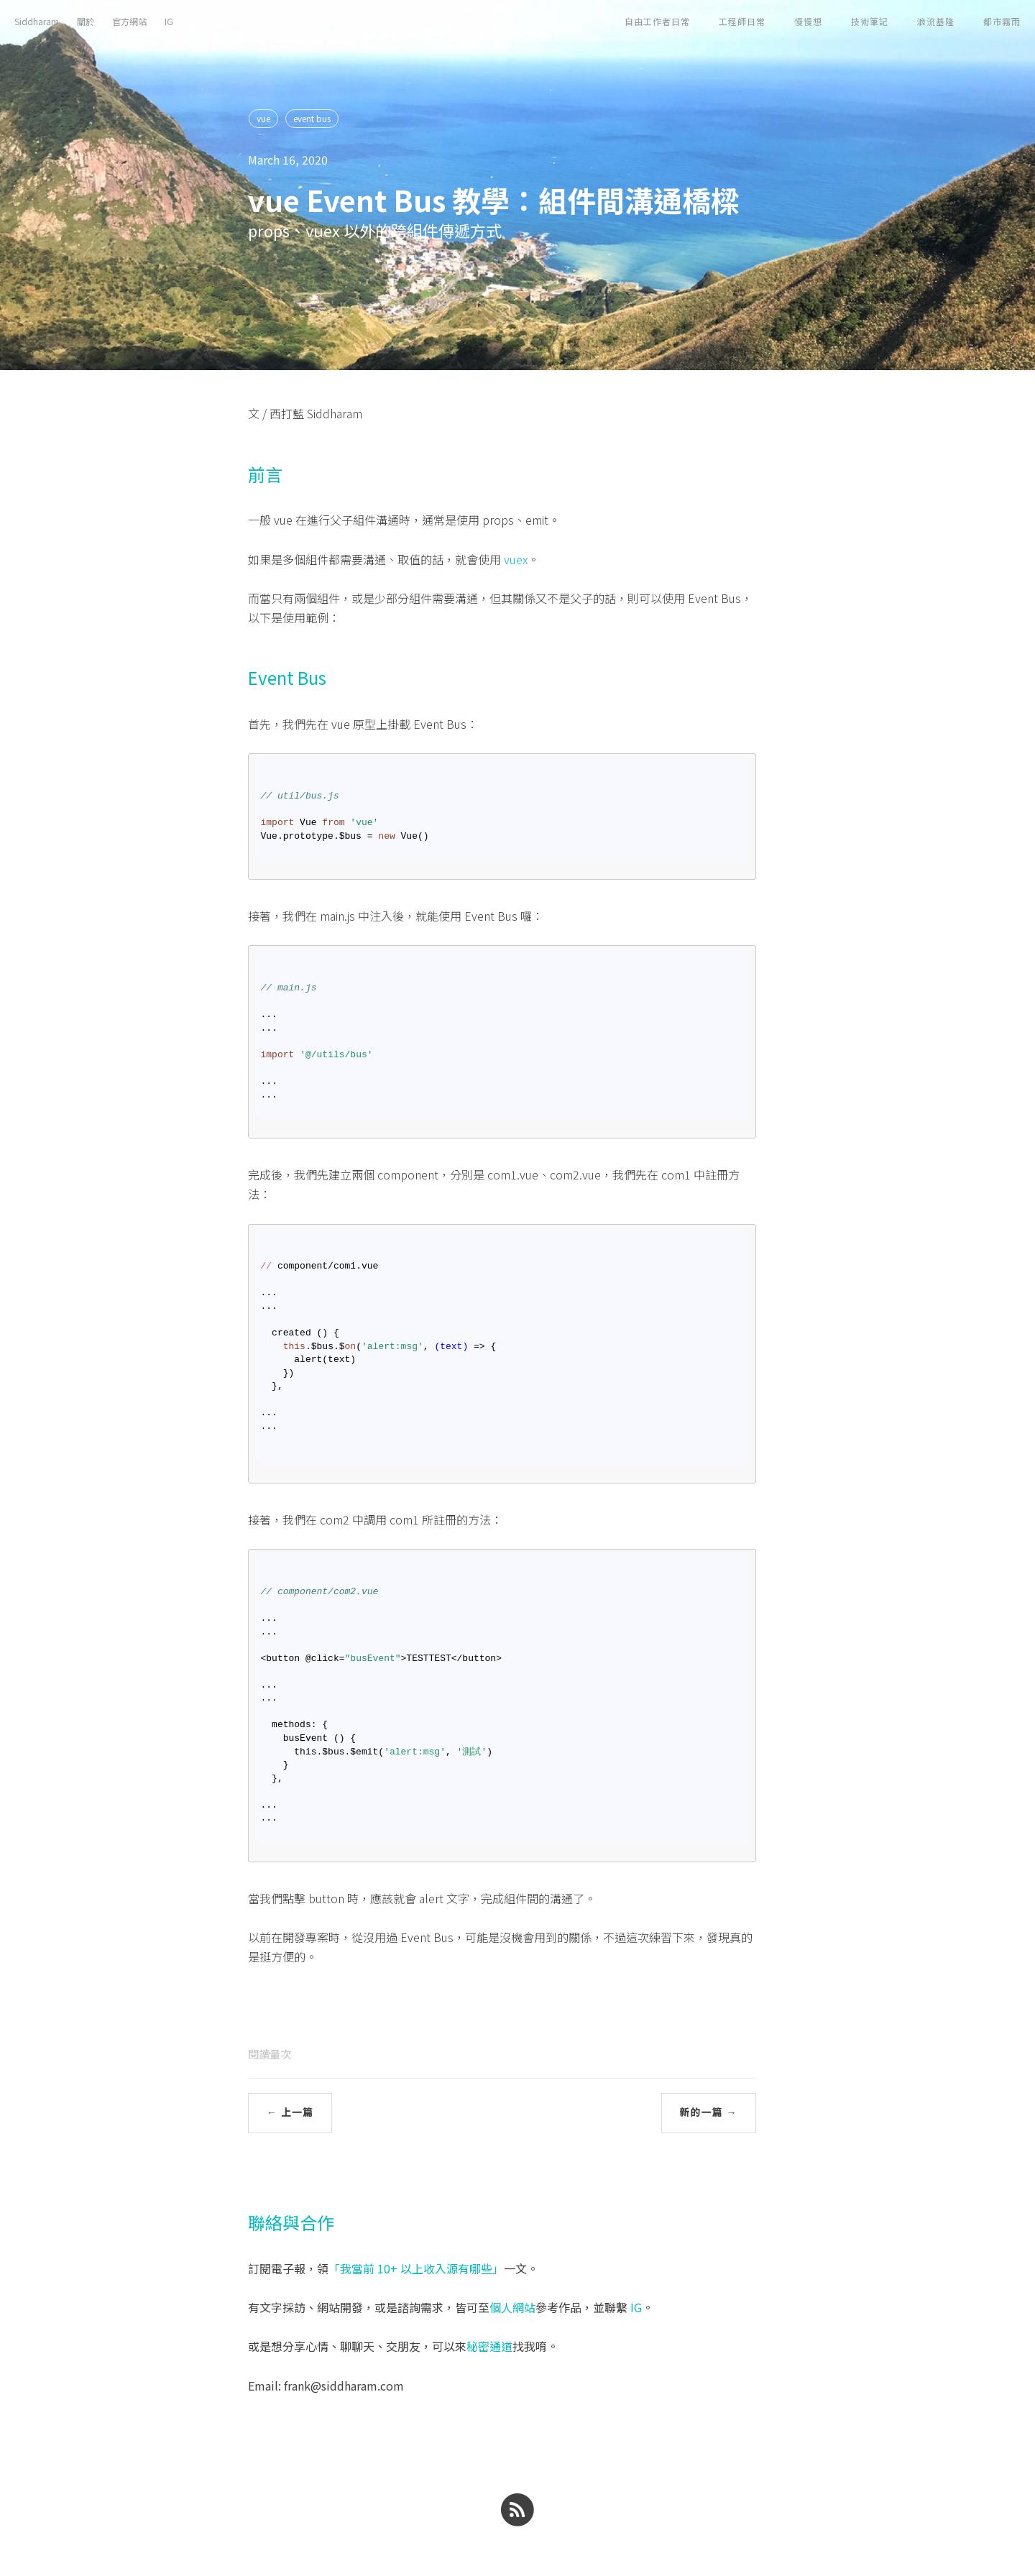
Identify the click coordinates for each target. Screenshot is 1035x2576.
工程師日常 (742, 21)
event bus (312, 118)
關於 (85, 21)
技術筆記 (869, 21)
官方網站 (129, 21)
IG (169, 21)
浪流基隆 (935, 21)
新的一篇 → (708, 2112)
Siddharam (36, 21)
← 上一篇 (290, 2112)
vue (263, 118)
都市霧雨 (1002, 21)
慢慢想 (808, 21)
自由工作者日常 (657, 21)
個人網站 (512, 2307)
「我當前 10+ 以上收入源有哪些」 (416, 2268)
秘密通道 (489, 2346)
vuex (516, 559)
